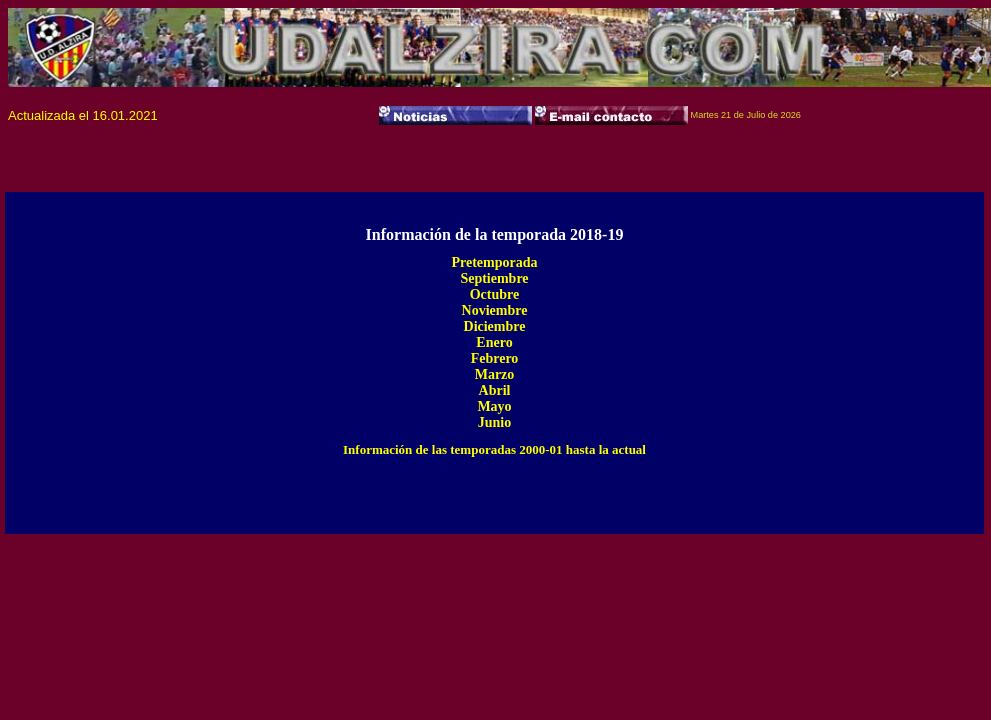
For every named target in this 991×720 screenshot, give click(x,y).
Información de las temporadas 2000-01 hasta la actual (494, 449)
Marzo (495, 374)
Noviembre (495, 310)
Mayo (494, 406)
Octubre (495, 294)
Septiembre (494, 278)
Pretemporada (494, 262)
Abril (495, 390)
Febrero (495, 358)
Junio (494, 422)
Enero (494, 342)
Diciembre (495, 326)
